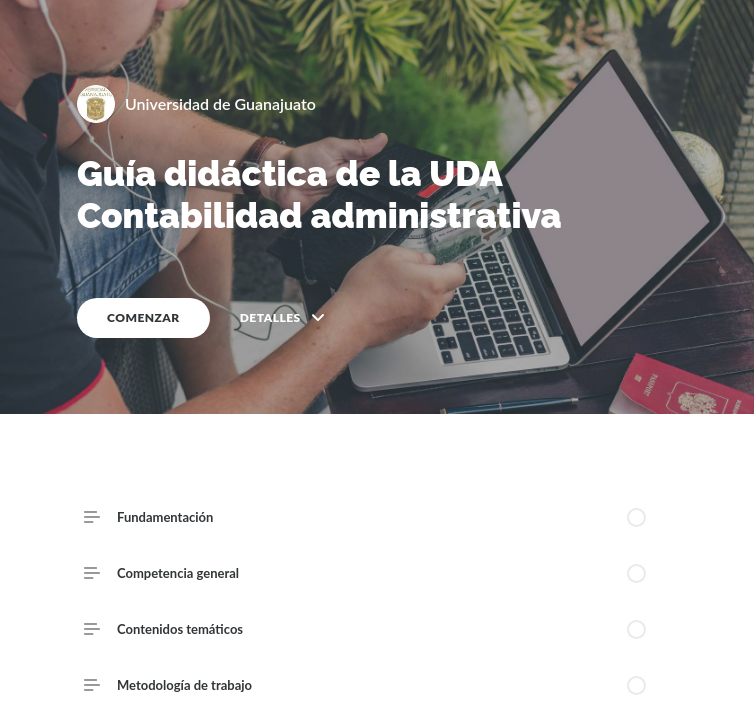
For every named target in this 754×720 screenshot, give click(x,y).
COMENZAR (143, 317)
